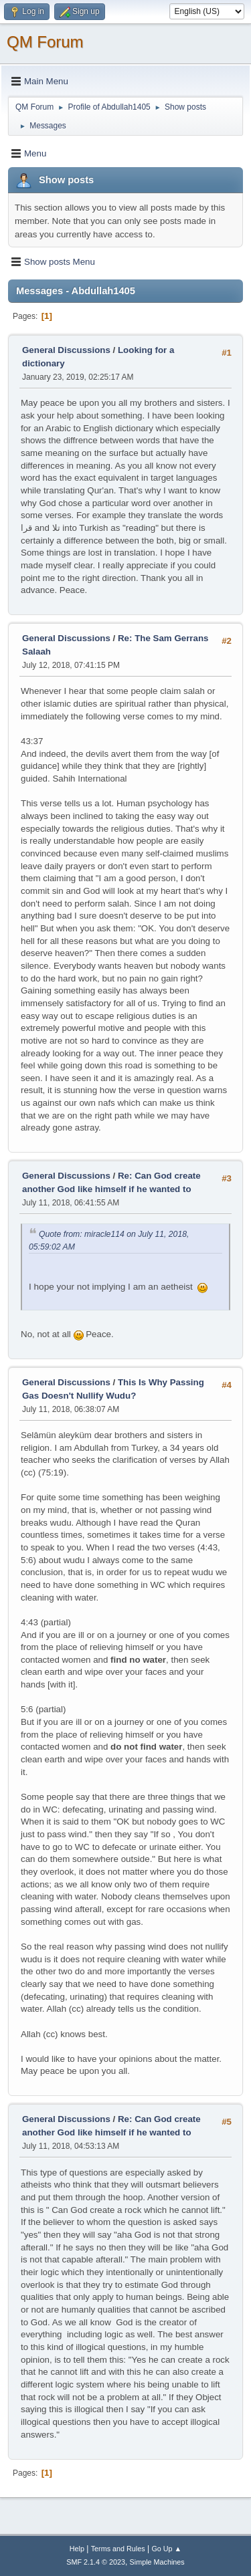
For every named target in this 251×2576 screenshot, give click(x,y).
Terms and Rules (118, 2549)
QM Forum (45, 42)
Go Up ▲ (166, 2549)
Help (77, 2549)
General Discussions (66, 350)
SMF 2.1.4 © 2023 (95, 2562)
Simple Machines (157, 2562)
